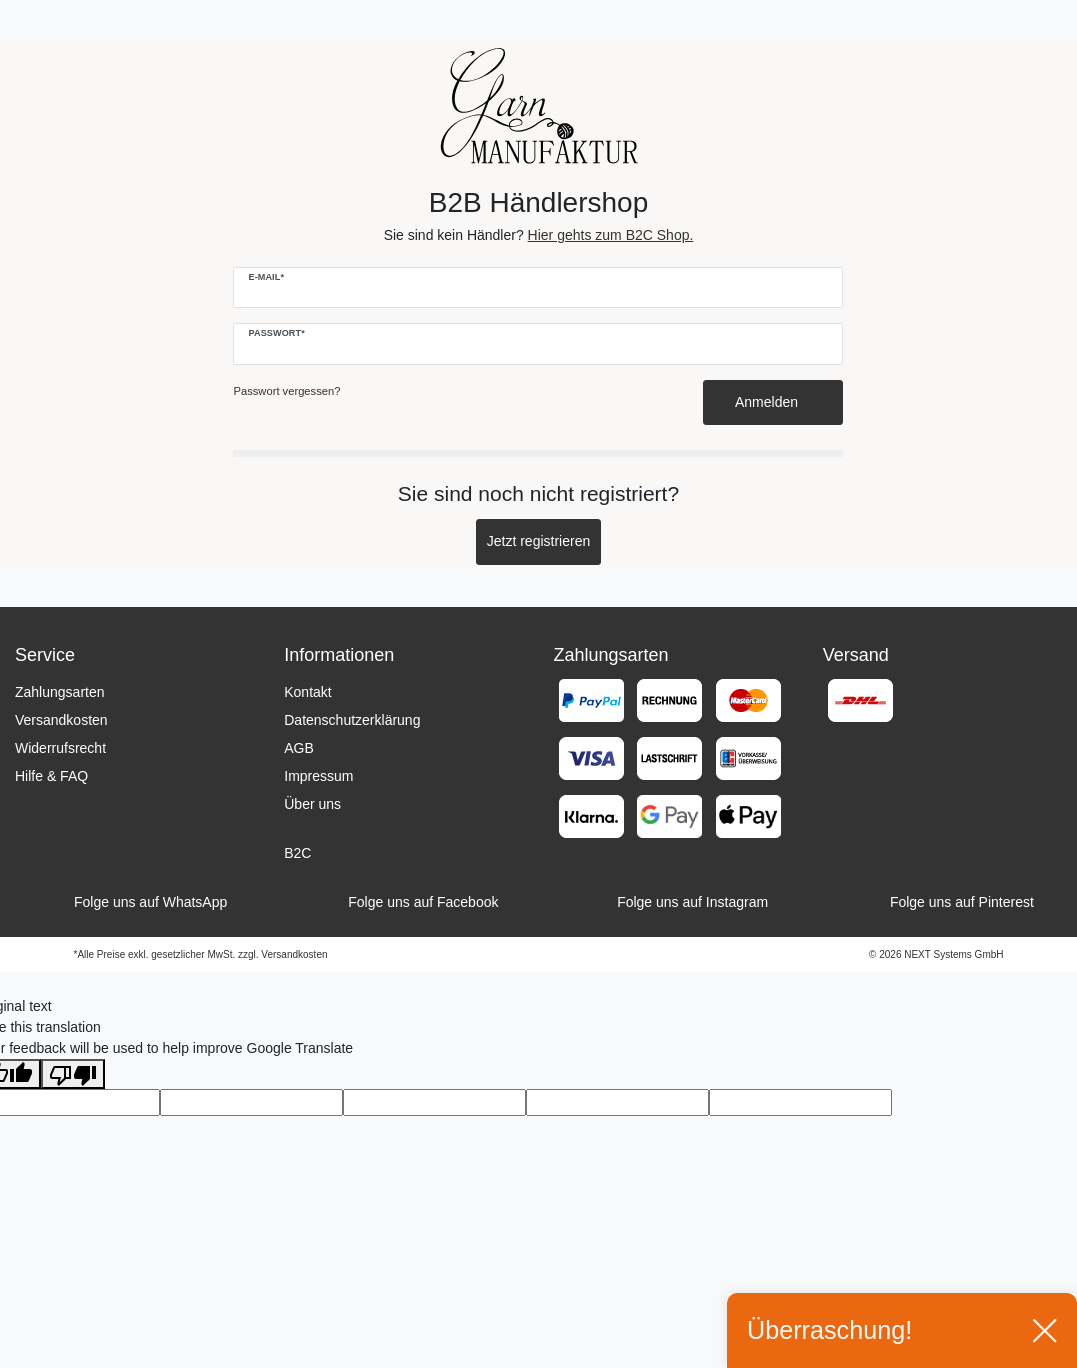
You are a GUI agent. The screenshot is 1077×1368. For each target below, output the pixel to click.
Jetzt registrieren (538, 541)
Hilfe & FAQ (51, 776)
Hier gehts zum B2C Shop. (611, 235)
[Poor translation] (73, 1074)
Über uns (312, 804)
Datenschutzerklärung (352, 720)
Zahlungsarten (60, 692)
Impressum (318, 776)
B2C (297, 853)
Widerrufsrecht (60, 748)
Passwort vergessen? (286, 391)
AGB (299, 748)
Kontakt (307, 692)
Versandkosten (61, 720)
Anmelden (773, 402)
